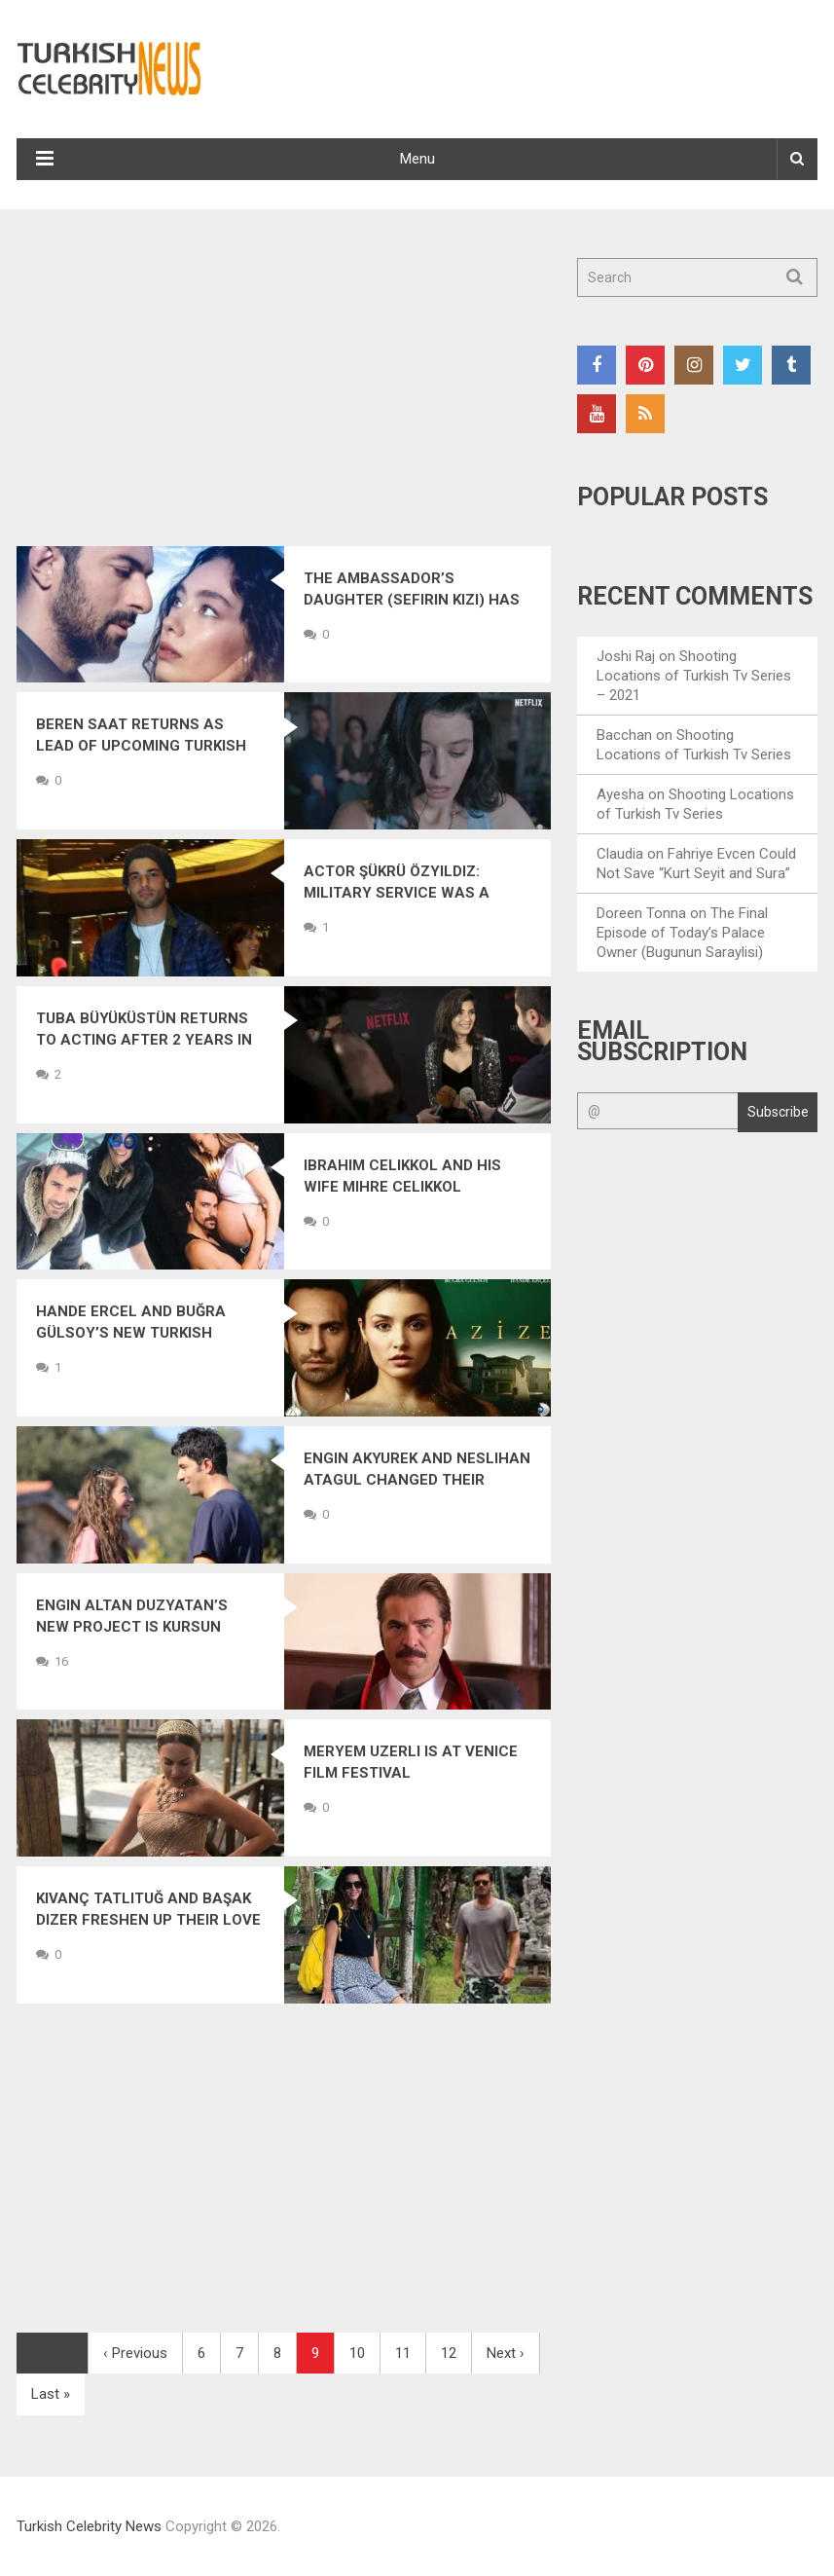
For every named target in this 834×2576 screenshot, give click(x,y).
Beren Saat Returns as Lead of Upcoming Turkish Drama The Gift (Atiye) (141, 746)
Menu (417, 158)
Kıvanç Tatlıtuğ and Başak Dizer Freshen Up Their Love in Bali (148, 1920)
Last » (50, 2394)
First (52, 2353)
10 (357, 2353)
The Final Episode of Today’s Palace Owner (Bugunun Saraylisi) (682, 932)
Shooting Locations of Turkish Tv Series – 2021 (694, 675)
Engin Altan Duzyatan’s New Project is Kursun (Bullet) (132, 1627)
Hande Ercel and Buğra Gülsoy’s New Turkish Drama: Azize (131, 1333)
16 (61, 1661)
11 (403, 2353)
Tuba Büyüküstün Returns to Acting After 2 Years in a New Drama (144, 1040)
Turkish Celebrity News (89, 2526)
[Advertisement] (284, 402)
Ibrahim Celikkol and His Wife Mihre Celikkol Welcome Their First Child (411, 1187)
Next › (506, 2353)
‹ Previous (135, 2353)
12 (448, 2353)
